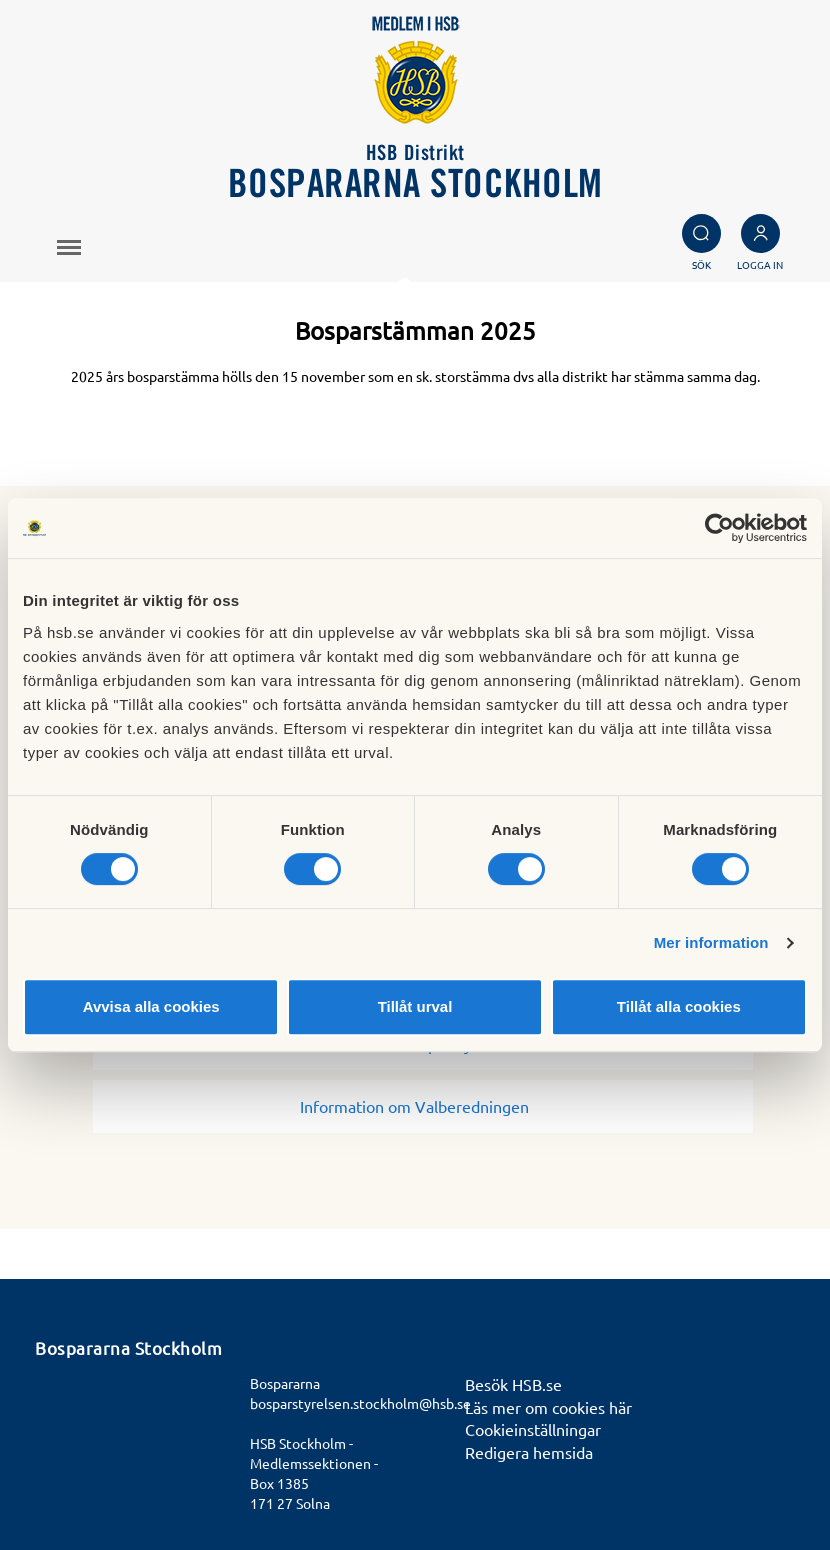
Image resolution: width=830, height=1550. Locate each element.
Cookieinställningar (533, 1429)
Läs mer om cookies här (548, 1407)
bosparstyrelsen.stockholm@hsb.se (360, 1403)
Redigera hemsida (529, 1452)
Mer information (711, 942)
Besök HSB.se (513, 1384)
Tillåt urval (415, 1006)
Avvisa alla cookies (151, 1006)
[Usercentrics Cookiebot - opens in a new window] (719, 528)
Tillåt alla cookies (679, 1006)
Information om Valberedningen (422, 1106)
